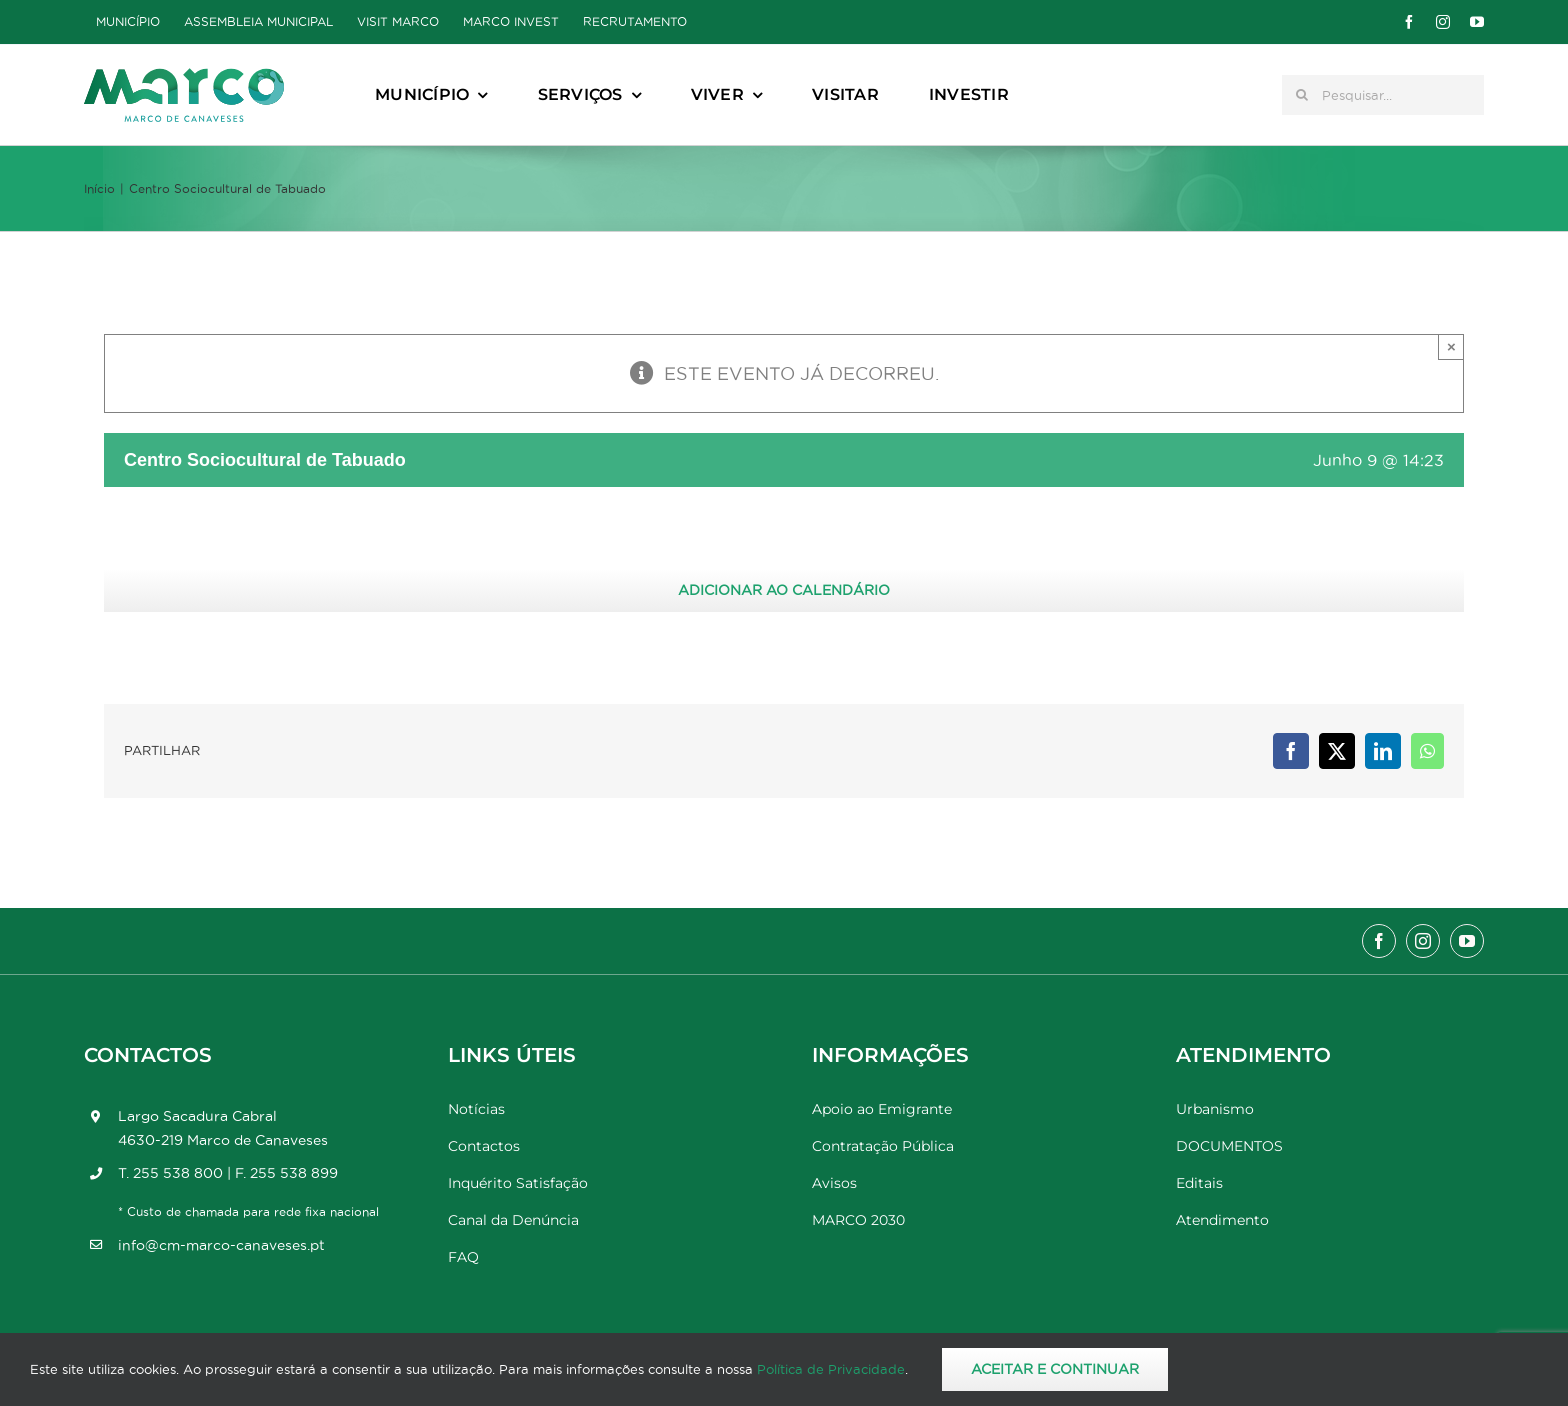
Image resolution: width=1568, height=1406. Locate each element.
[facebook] (1409, 22)
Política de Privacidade (831, 1369)
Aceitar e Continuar (1055, 1369)
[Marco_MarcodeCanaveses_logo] (184, 76)
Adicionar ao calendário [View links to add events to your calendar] (784, 590)
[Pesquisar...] (1383, 95)
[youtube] (1477, 22)
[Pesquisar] (1302, 95)
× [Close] (1451, 346)
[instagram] (1443, 22)
